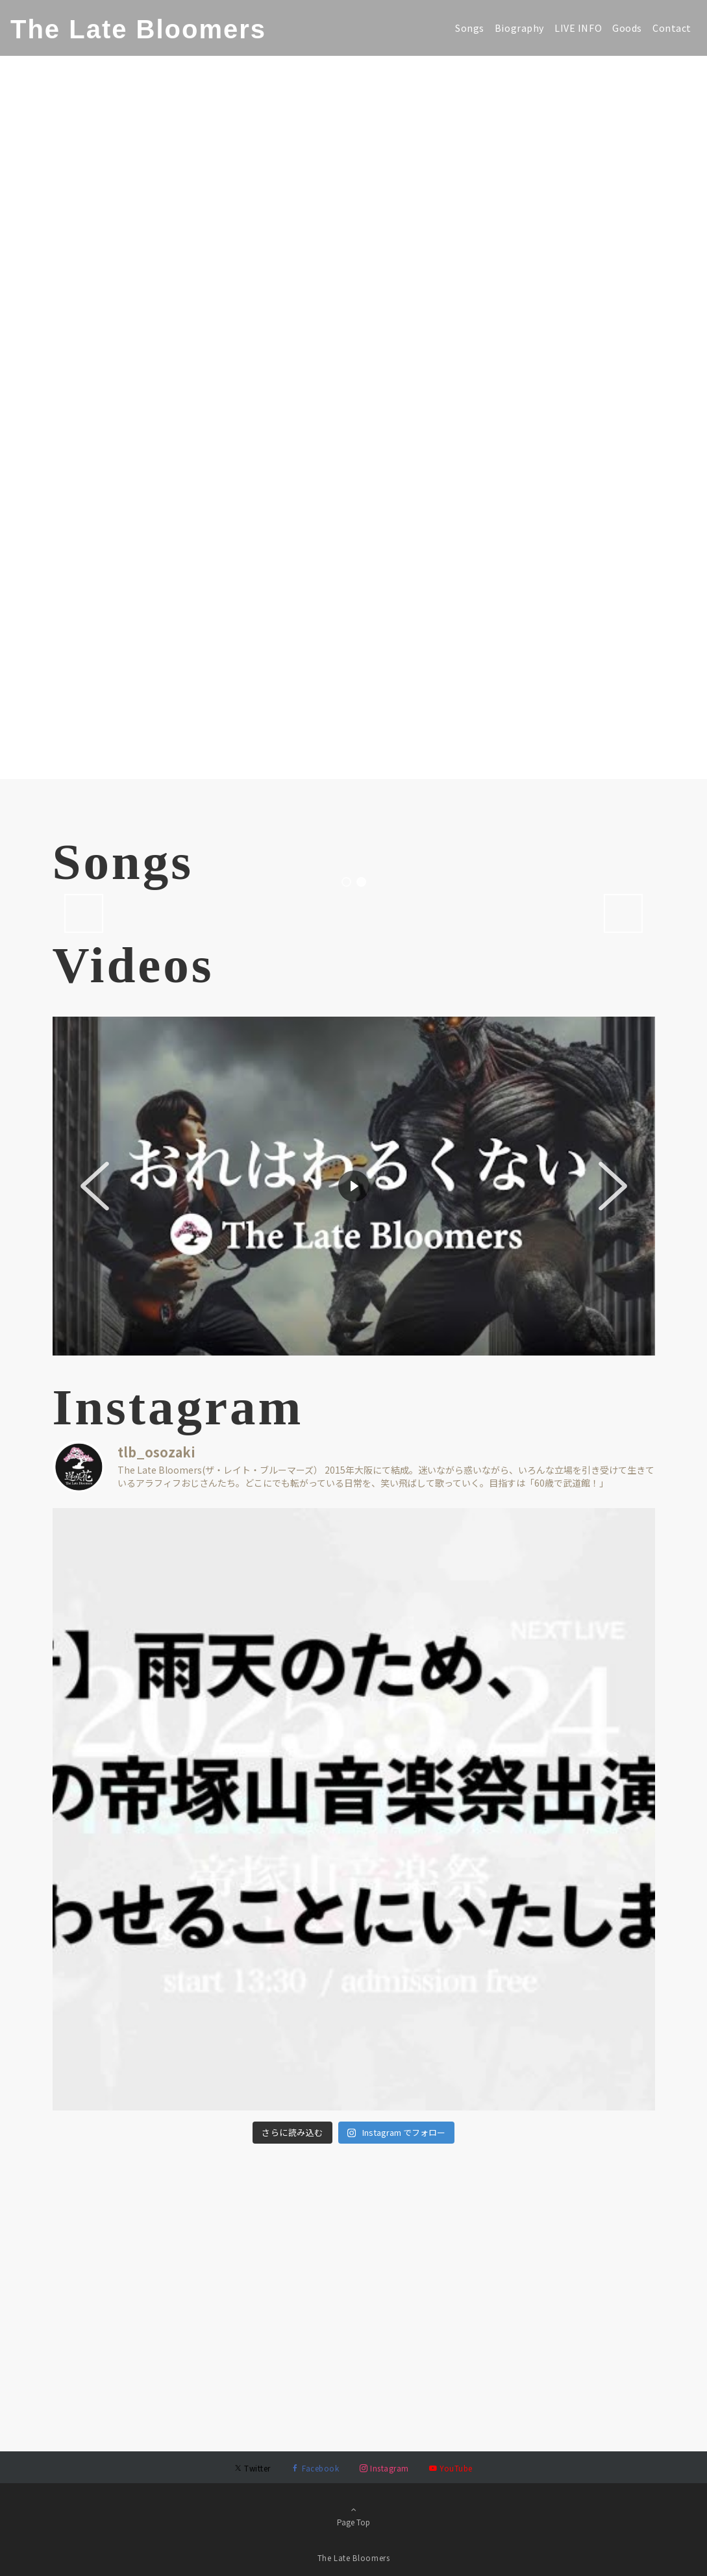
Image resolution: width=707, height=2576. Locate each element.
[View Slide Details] (182, 1043)
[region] (354, 1445)
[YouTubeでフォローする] (450, 2468)
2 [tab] (361, 1141)
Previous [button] (83, 1173)
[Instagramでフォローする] (384, 2468)
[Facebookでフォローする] (315, 2468)
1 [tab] (346, 1141)
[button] (94, 1445)
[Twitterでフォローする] (252, 2468)
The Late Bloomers (138, 29)
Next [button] (623, 1173)
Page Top (354, 2515)
